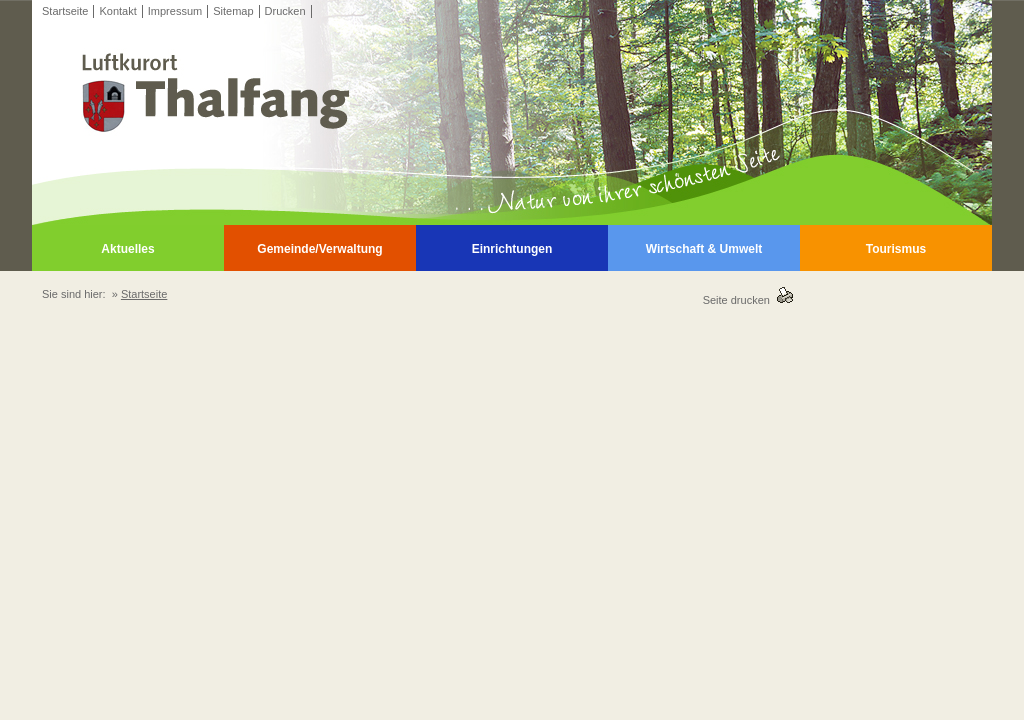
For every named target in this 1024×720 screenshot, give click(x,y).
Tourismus (896, 249)
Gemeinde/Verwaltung (319, 249)
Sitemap (233, 11)
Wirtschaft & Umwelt (704, 249)
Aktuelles (127, 249)
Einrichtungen (512, 249)
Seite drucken (739, 300)
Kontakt (117, 11)
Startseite (65, 11)
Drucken (285, 11)
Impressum (175, 11)
